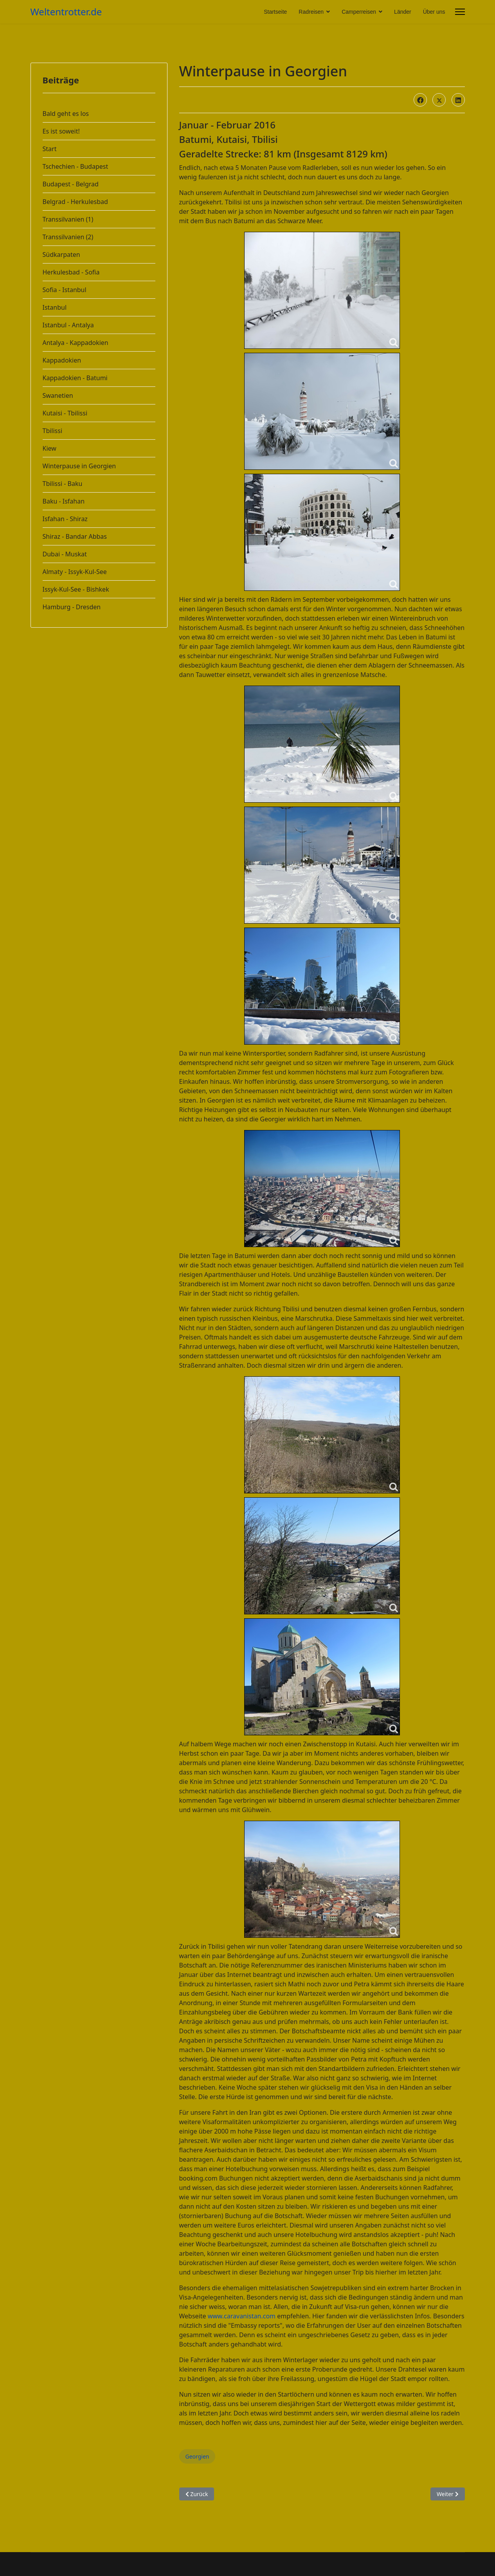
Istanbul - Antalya (68, 325)
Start (50, 148)
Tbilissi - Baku (63, 483)
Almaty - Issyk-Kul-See (75, 571)
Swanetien (58, 395)
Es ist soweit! (61, 131)
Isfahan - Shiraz (65, 518)
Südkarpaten (61, 254)
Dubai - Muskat (65, 554)
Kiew (49, 448)
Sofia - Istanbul (64, 289)
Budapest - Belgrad (71, 184)
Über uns (434, 12)
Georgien (197, 2456)
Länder (402, 12)
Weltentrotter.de (66, 11)
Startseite (275, 12)
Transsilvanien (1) (68, 219)
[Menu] (460, 11)
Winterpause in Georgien (79, 466)
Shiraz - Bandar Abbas (75, 536)
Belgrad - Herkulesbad (75, 201)
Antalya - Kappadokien (75, 342)
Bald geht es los (66, 113)
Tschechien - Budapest (75, 166)
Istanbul (55, 307)
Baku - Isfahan (64, 501)
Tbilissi (53, 430)
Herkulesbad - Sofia (71, 272)
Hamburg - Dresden (72, 607)
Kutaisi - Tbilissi (65, 413)
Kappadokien (62, 360)
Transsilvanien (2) (68, 237)
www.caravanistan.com (241, 2316)
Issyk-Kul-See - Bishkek (76, 589)
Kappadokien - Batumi (75, 378)
